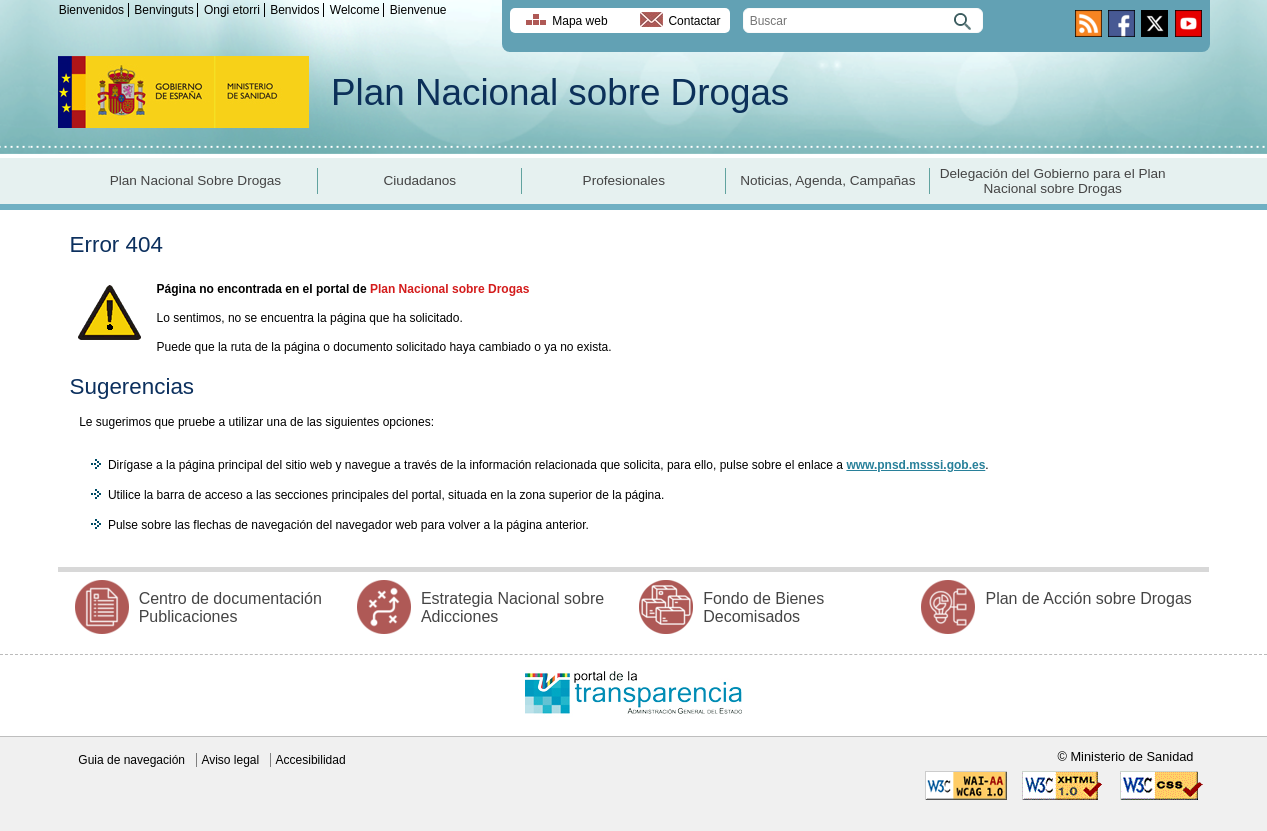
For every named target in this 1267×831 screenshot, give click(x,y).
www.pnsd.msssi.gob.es (915, 465)
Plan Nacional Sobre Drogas (196, 180)
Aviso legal (230, 760)
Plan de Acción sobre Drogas (1088, 598)
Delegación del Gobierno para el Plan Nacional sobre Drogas (1053, 181)
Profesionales (624, 180)
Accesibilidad (311, 760)
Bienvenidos (91, 10)
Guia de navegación (131, 760)
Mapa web (579, 21)
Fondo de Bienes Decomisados (763, 607)
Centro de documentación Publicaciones (230, 607)
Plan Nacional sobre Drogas (560, 92)
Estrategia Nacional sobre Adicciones (512, 607)
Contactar (694, 21)
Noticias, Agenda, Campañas (827, 180)
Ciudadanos (420, 180)
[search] (863, 20)
